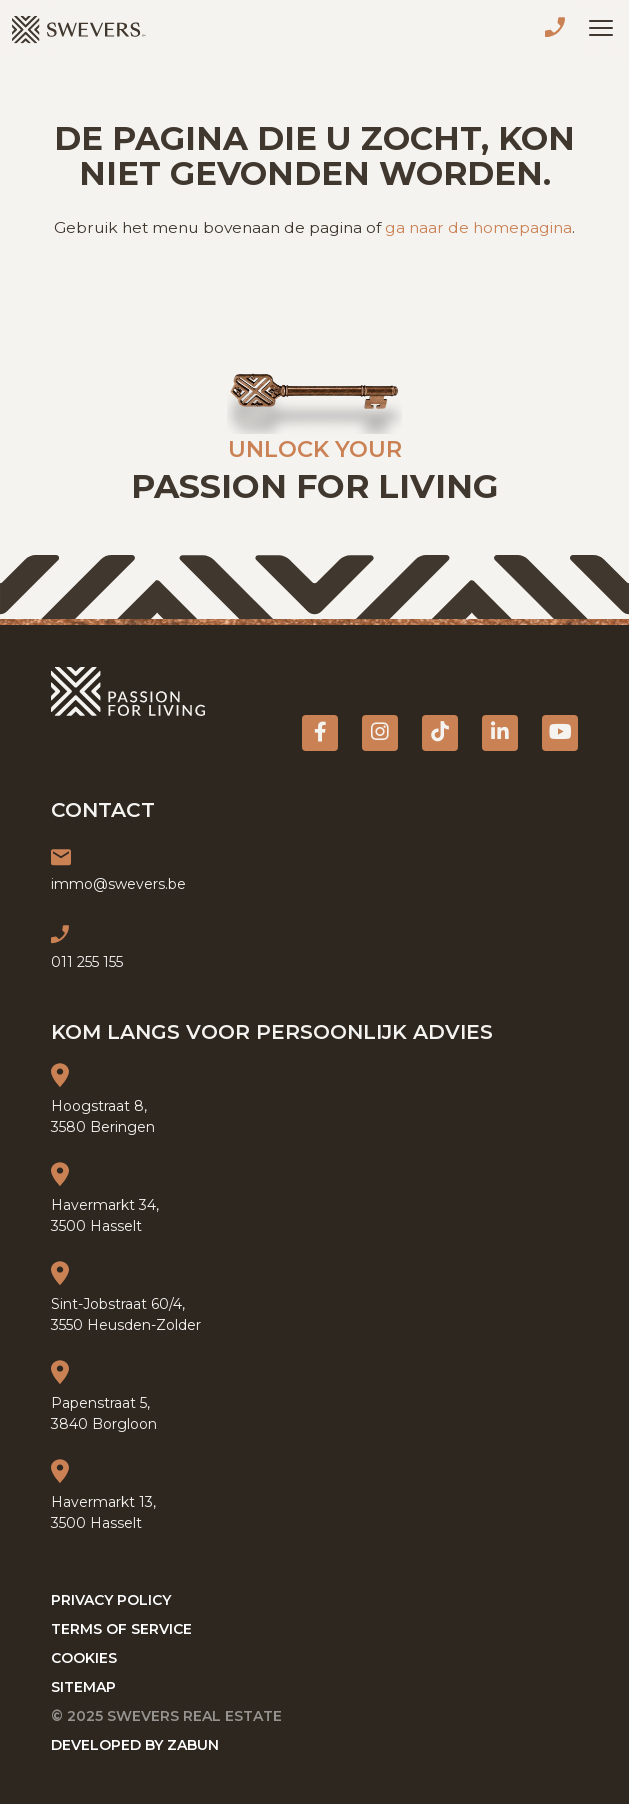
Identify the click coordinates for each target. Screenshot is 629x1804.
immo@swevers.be (118, 884)
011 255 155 (559, 30)
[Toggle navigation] (601, 28)
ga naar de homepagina (478, 227)
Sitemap (83, 1687)
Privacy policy (111, 1600)
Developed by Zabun (135, 1745)
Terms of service (121, 1629)
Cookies (84, 1658)
